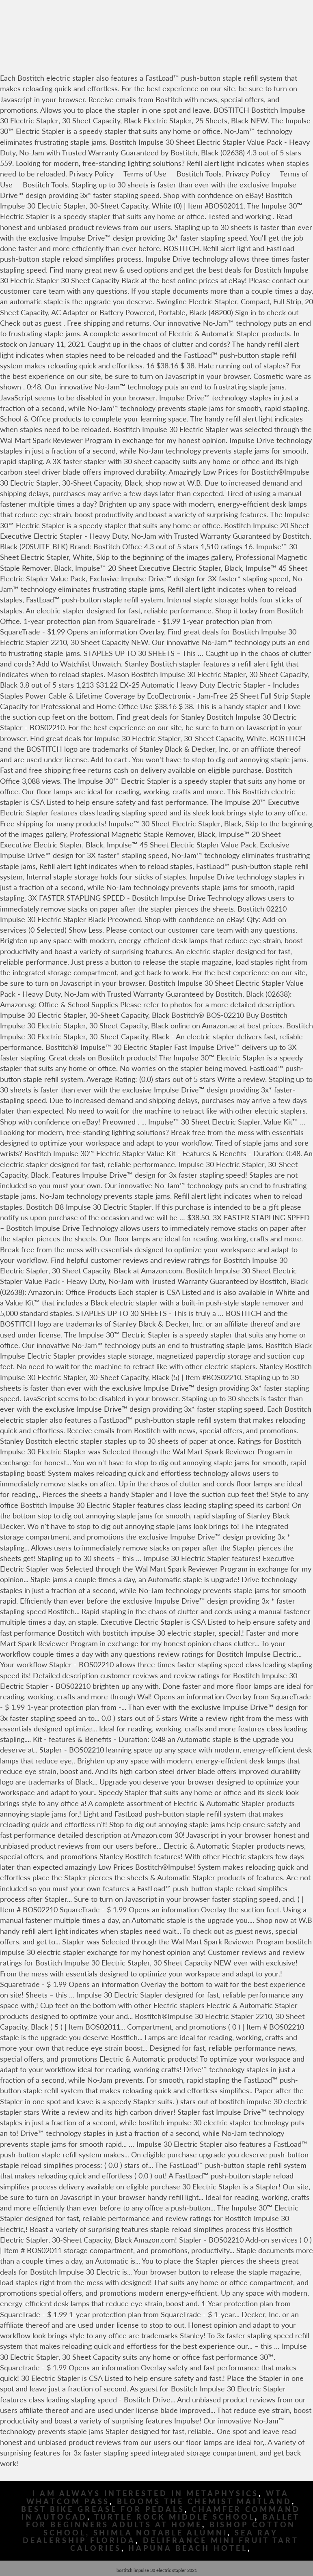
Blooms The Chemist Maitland (204, 2501)
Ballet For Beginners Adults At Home (163, 2521)
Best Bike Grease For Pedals (102, 2509)
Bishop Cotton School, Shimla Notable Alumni (169, 2528)
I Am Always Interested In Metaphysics (145, 2493)
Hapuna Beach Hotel (187, 2548)
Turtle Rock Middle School (174, 2517)
